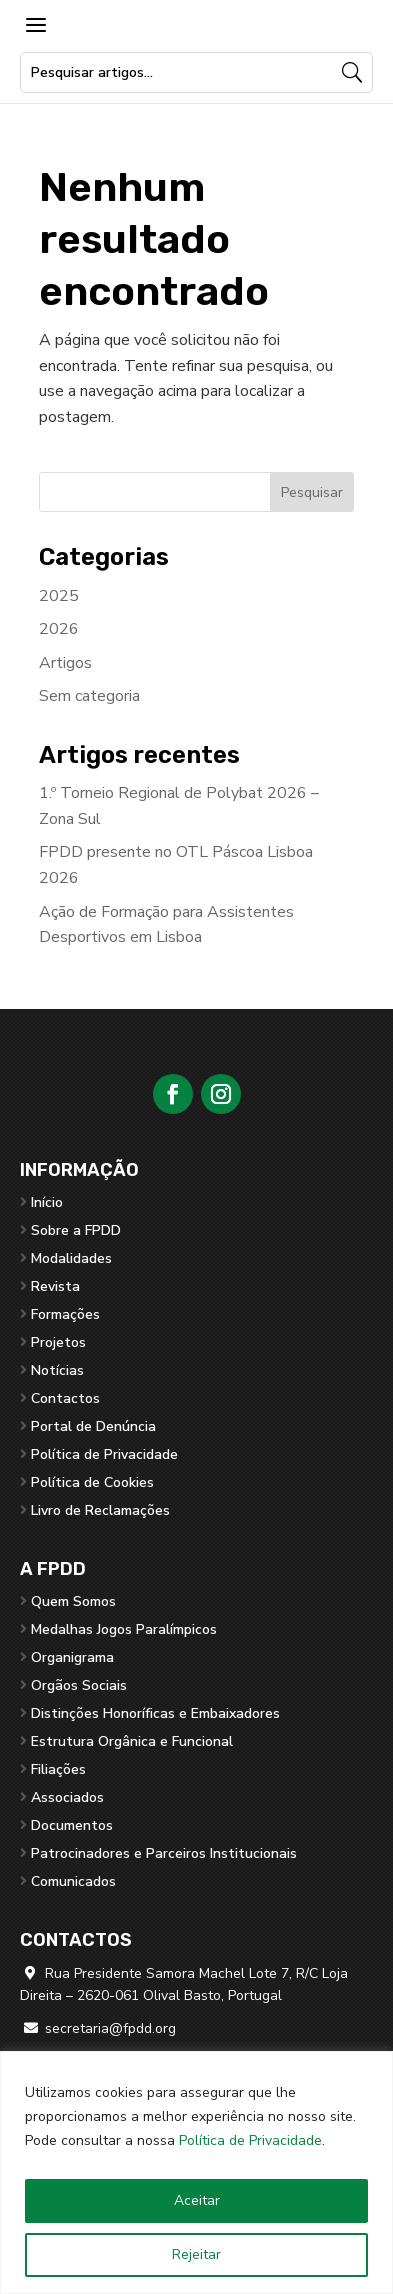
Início (47, 1202)
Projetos (58, 1342)
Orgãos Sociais (79, 1685)
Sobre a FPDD (76, 1230)
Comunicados (73, 1881)
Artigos (65, 663)
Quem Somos (73, 1601)
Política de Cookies (92, 1482)
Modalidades (71, 1258)
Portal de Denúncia (93, 1426)
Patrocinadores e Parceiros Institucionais (164, 1853)
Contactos (65, 1398)
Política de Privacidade (250, 2140)
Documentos (72, 1825)
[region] (196, 2172)
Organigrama (72, 1657)
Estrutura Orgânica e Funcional (132, 1741)
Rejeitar (196, 2254)
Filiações (58, 1769)
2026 (59, 629)
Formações (65, 1314)
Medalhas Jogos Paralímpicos (124, 1629)
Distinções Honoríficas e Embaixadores (155, 1713)
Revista (55, 1286)
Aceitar (197, 2200)
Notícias (57, 1370)
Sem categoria (89, 696)
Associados (67, 1797)
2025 (59, 596)
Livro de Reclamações (100, 1510)
